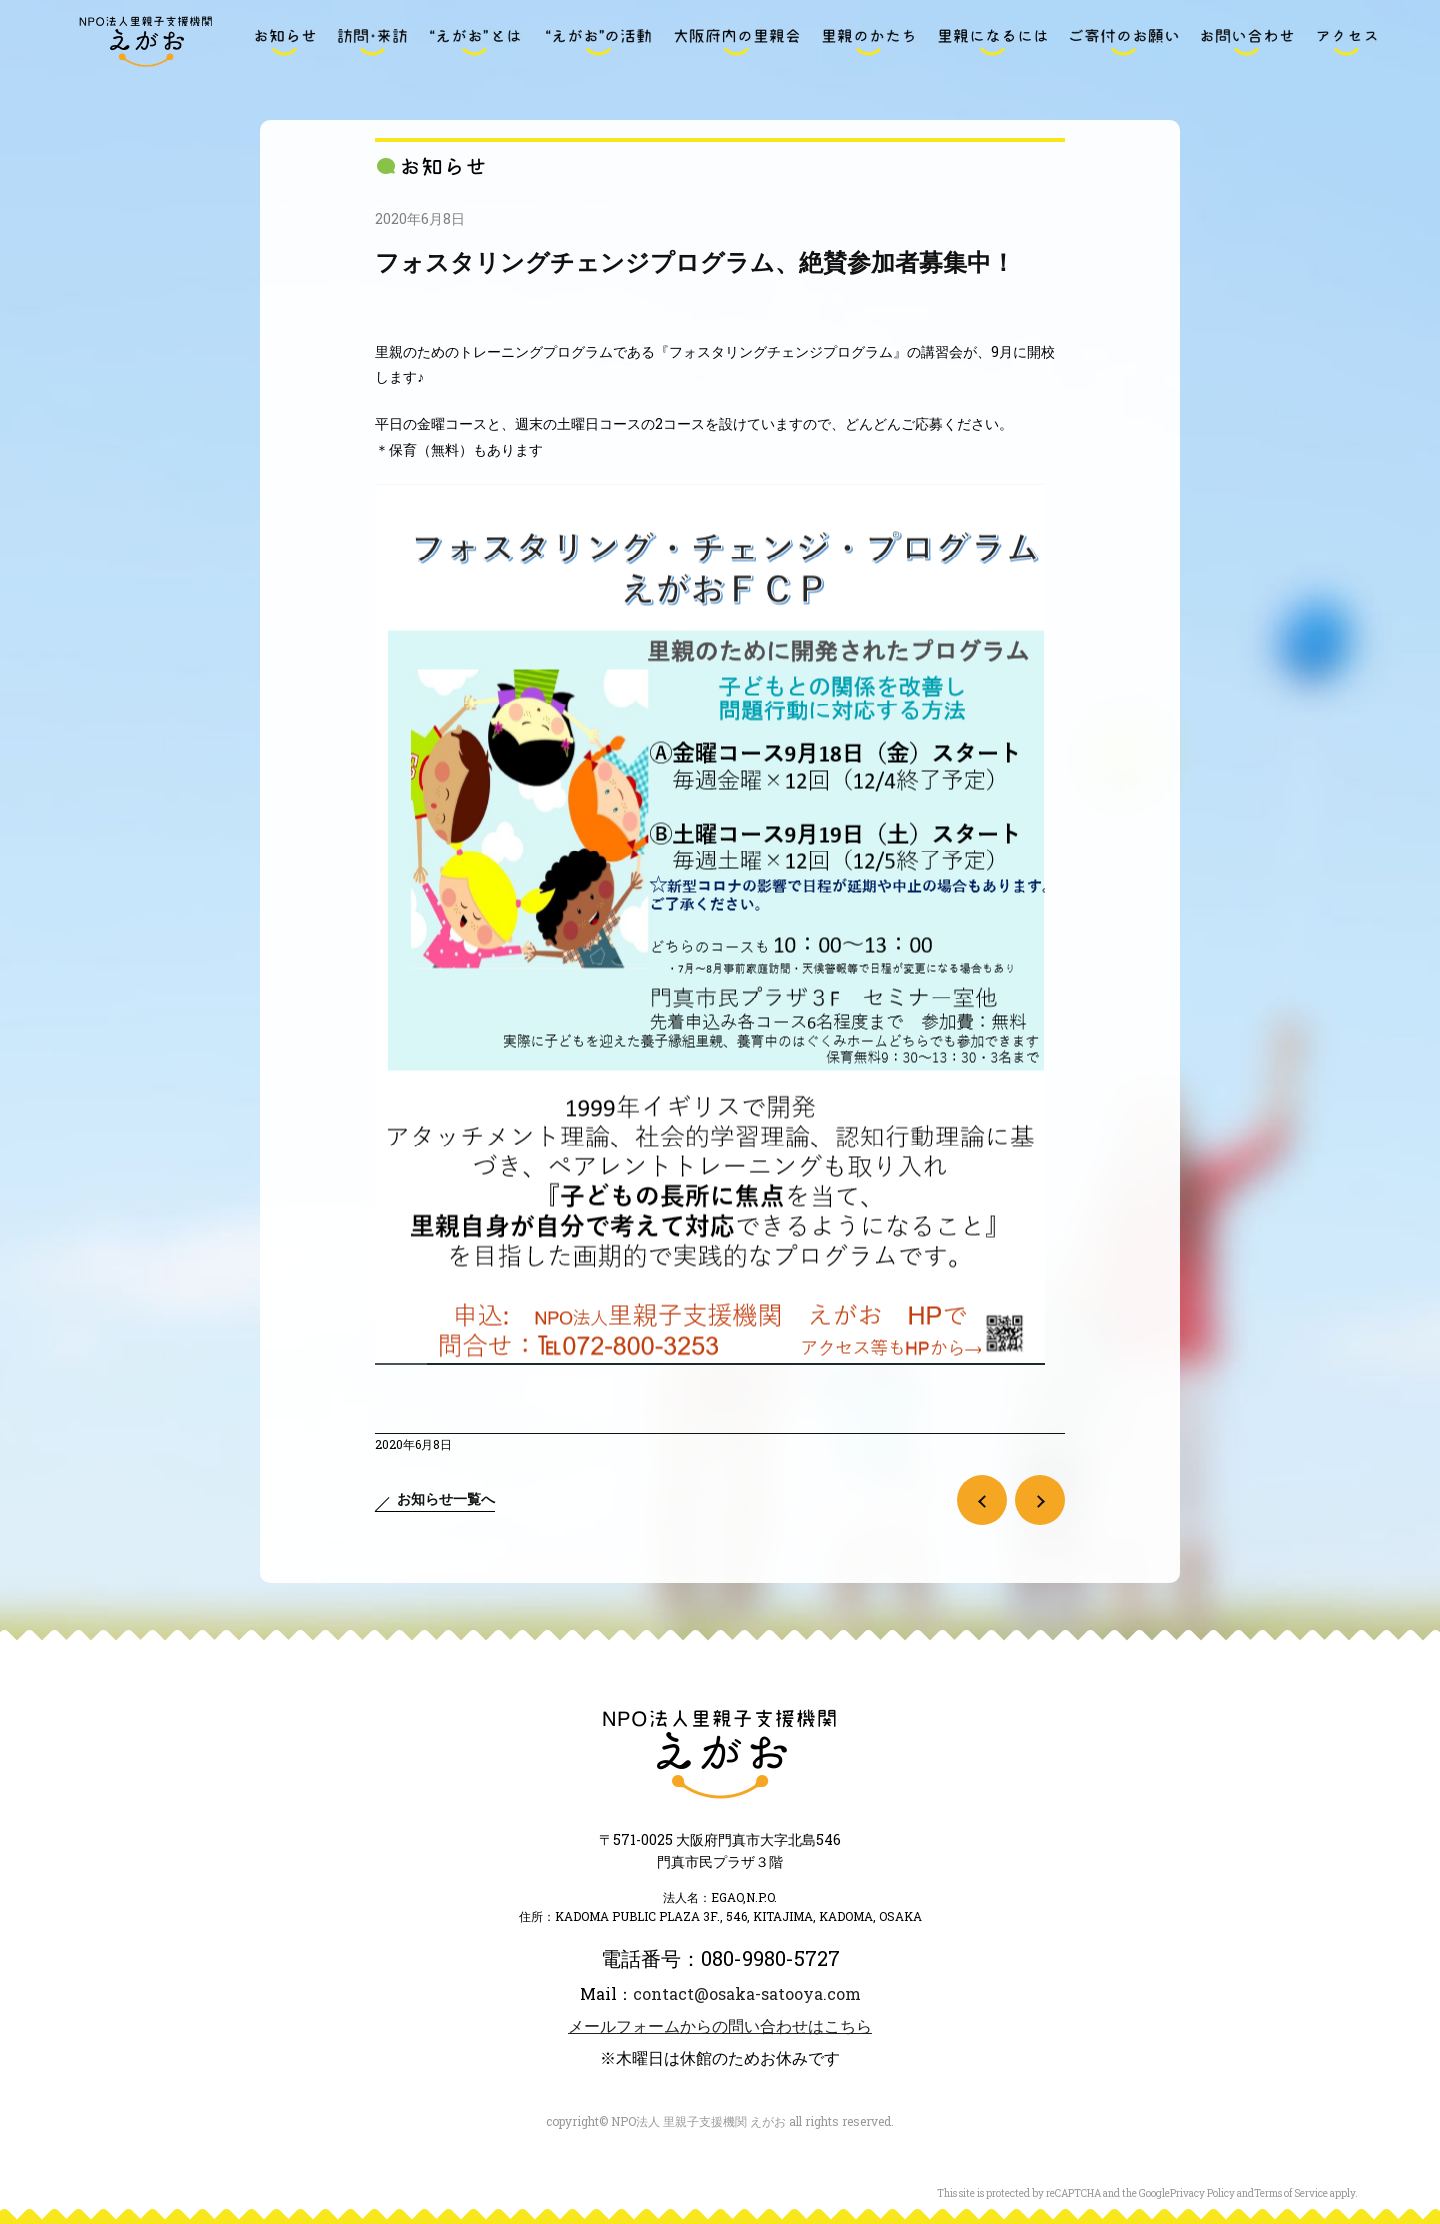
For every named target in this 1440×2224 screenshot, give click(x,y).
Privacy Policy (1202, 2193)
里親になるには (993, 42)
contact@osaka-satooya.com (747, 1993)
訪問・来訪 (372, 42)
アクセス (1347, 42)
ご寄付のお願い (1124, 42)
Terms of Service (1291, 2193)
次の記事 (1040, 1500)
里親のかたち (869, 42)
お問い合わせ (1247, 42)
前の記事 (982, 1500)
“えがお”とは (475, 42)
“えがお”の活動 (598, 42)
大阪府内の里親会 (737, 42)
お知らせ (285, 42)
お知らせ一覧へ (446, 1498)
